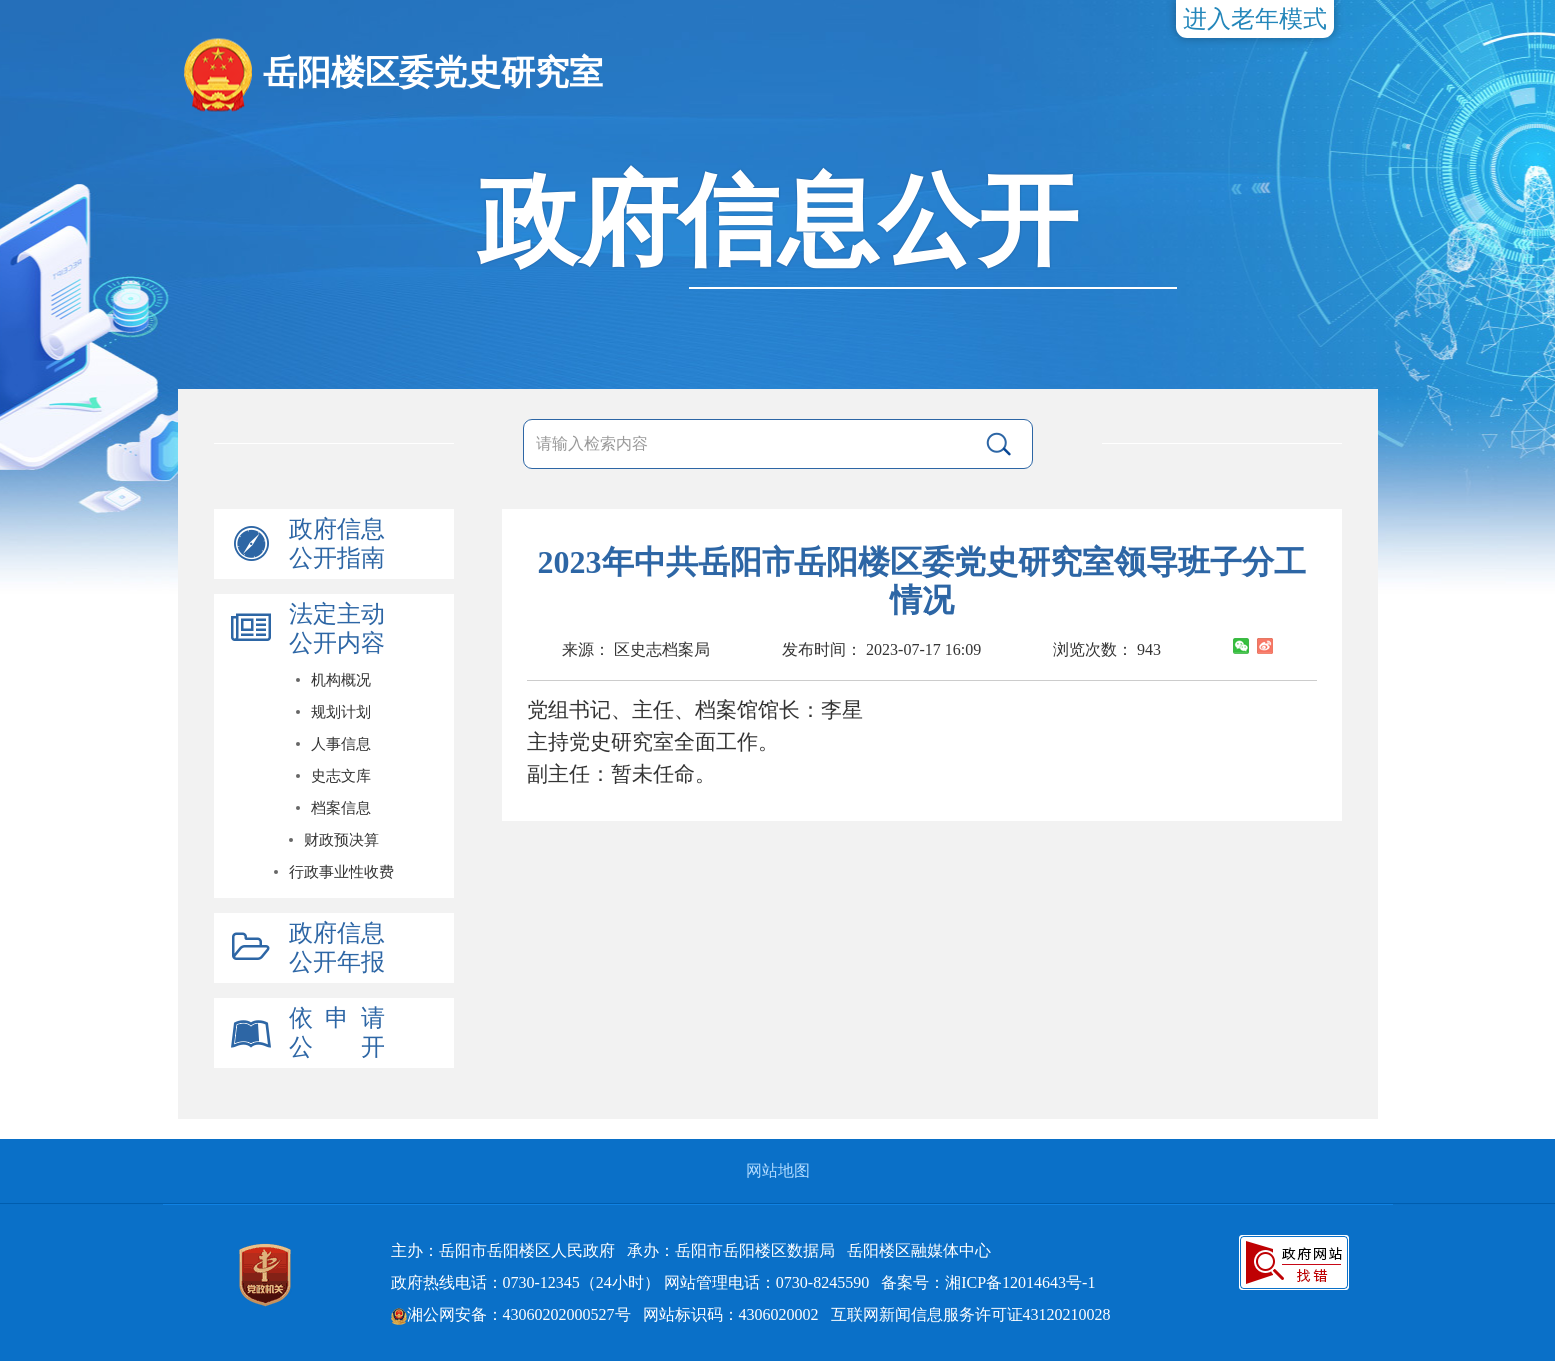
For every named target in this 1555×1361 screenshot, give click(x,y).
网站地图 (778, 1170)
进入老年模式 (1255, 19)
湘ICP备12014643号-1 (1020, 1282)
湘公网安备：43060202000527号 (511, 1314)
